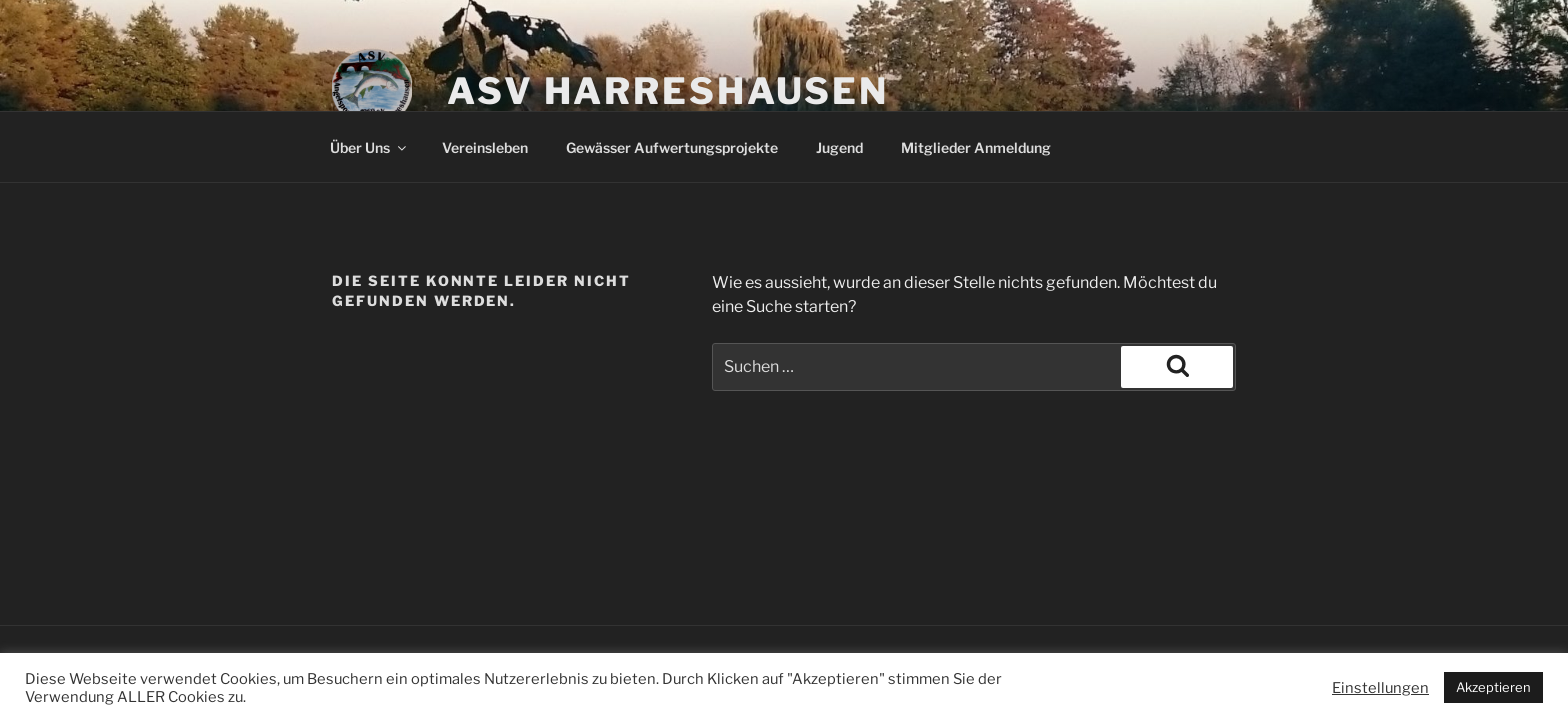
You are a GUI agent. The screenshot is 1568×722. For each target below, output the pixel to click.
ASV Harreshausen (668, 91)
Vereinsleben (485, 147)
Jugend (839, 147)
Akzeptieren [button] (1493, 687)
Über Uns (369, 147)
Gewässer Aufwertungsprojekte (672, 147)
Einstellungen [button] (1380, 688)
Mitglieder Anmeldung (976, 147)
